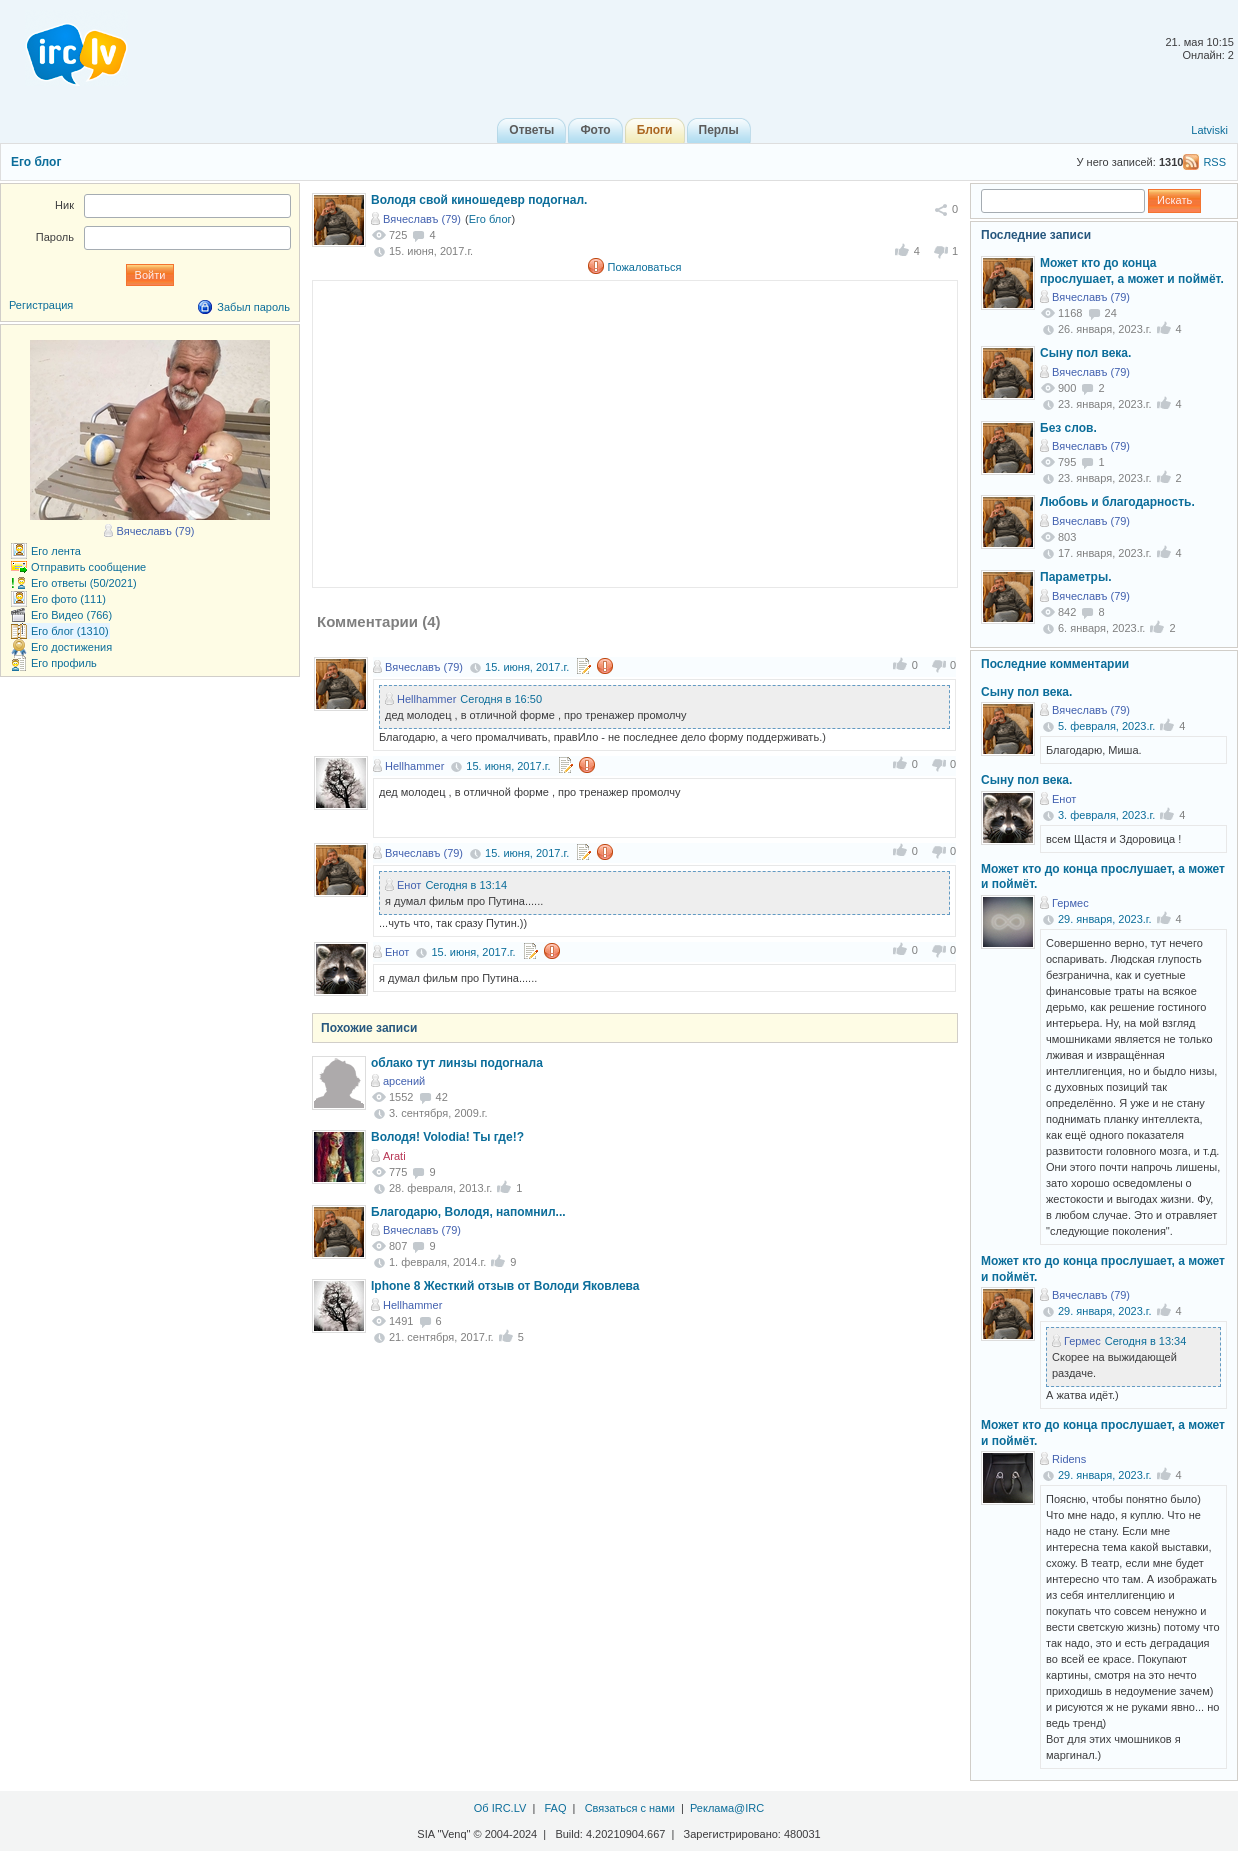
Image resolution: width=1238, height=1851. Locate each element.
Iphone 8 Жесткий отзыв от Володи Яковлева (505, 1286)
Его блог (36, 162)
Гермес (1070, 903)
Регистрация (41, 305)
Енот (409, 885)
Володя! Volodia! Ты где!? (447, 1137)
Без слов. (1068, 428)
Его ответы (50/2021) (84, 583)
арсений (404, 1081)
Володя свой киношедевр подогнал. (479, 200)
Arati (394, 1156)
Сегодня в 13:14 (466, 885)
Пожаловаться (645, 267)
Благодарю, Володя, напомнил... (468, 1212)
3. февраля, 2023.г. (1106, 815)
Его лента (56, 551)
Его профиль (64, 663)
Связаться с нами (630, 1808)
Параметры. (1075, 577)
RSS (1214, 162)
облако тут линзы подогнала (457, 1063)
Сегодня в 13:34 (1146, 1341)
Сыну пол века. (1085, 353)
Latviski (1209, 130)
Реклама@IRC (727, 1808)
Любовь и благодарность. (1117, 502)
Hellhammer (426, 699)
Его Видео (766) (71, 615)
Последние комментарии (1055, 664)
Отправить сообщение (88, 567)
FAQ (555, 1808)
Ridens (1069, 1459)
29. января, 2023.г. (1105, 919)
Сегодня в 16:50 (501, 699)
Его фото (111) (68, 599)
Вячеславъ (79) (422, 219)
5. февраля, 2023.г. (1106, 726)
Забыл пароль (253, 307)
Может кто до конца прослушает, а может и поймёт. (1132, 271)
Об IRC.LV (500, 1808)
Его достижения (71, 647)
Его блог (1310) (70, 631)
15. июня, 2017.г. (527, 667)
